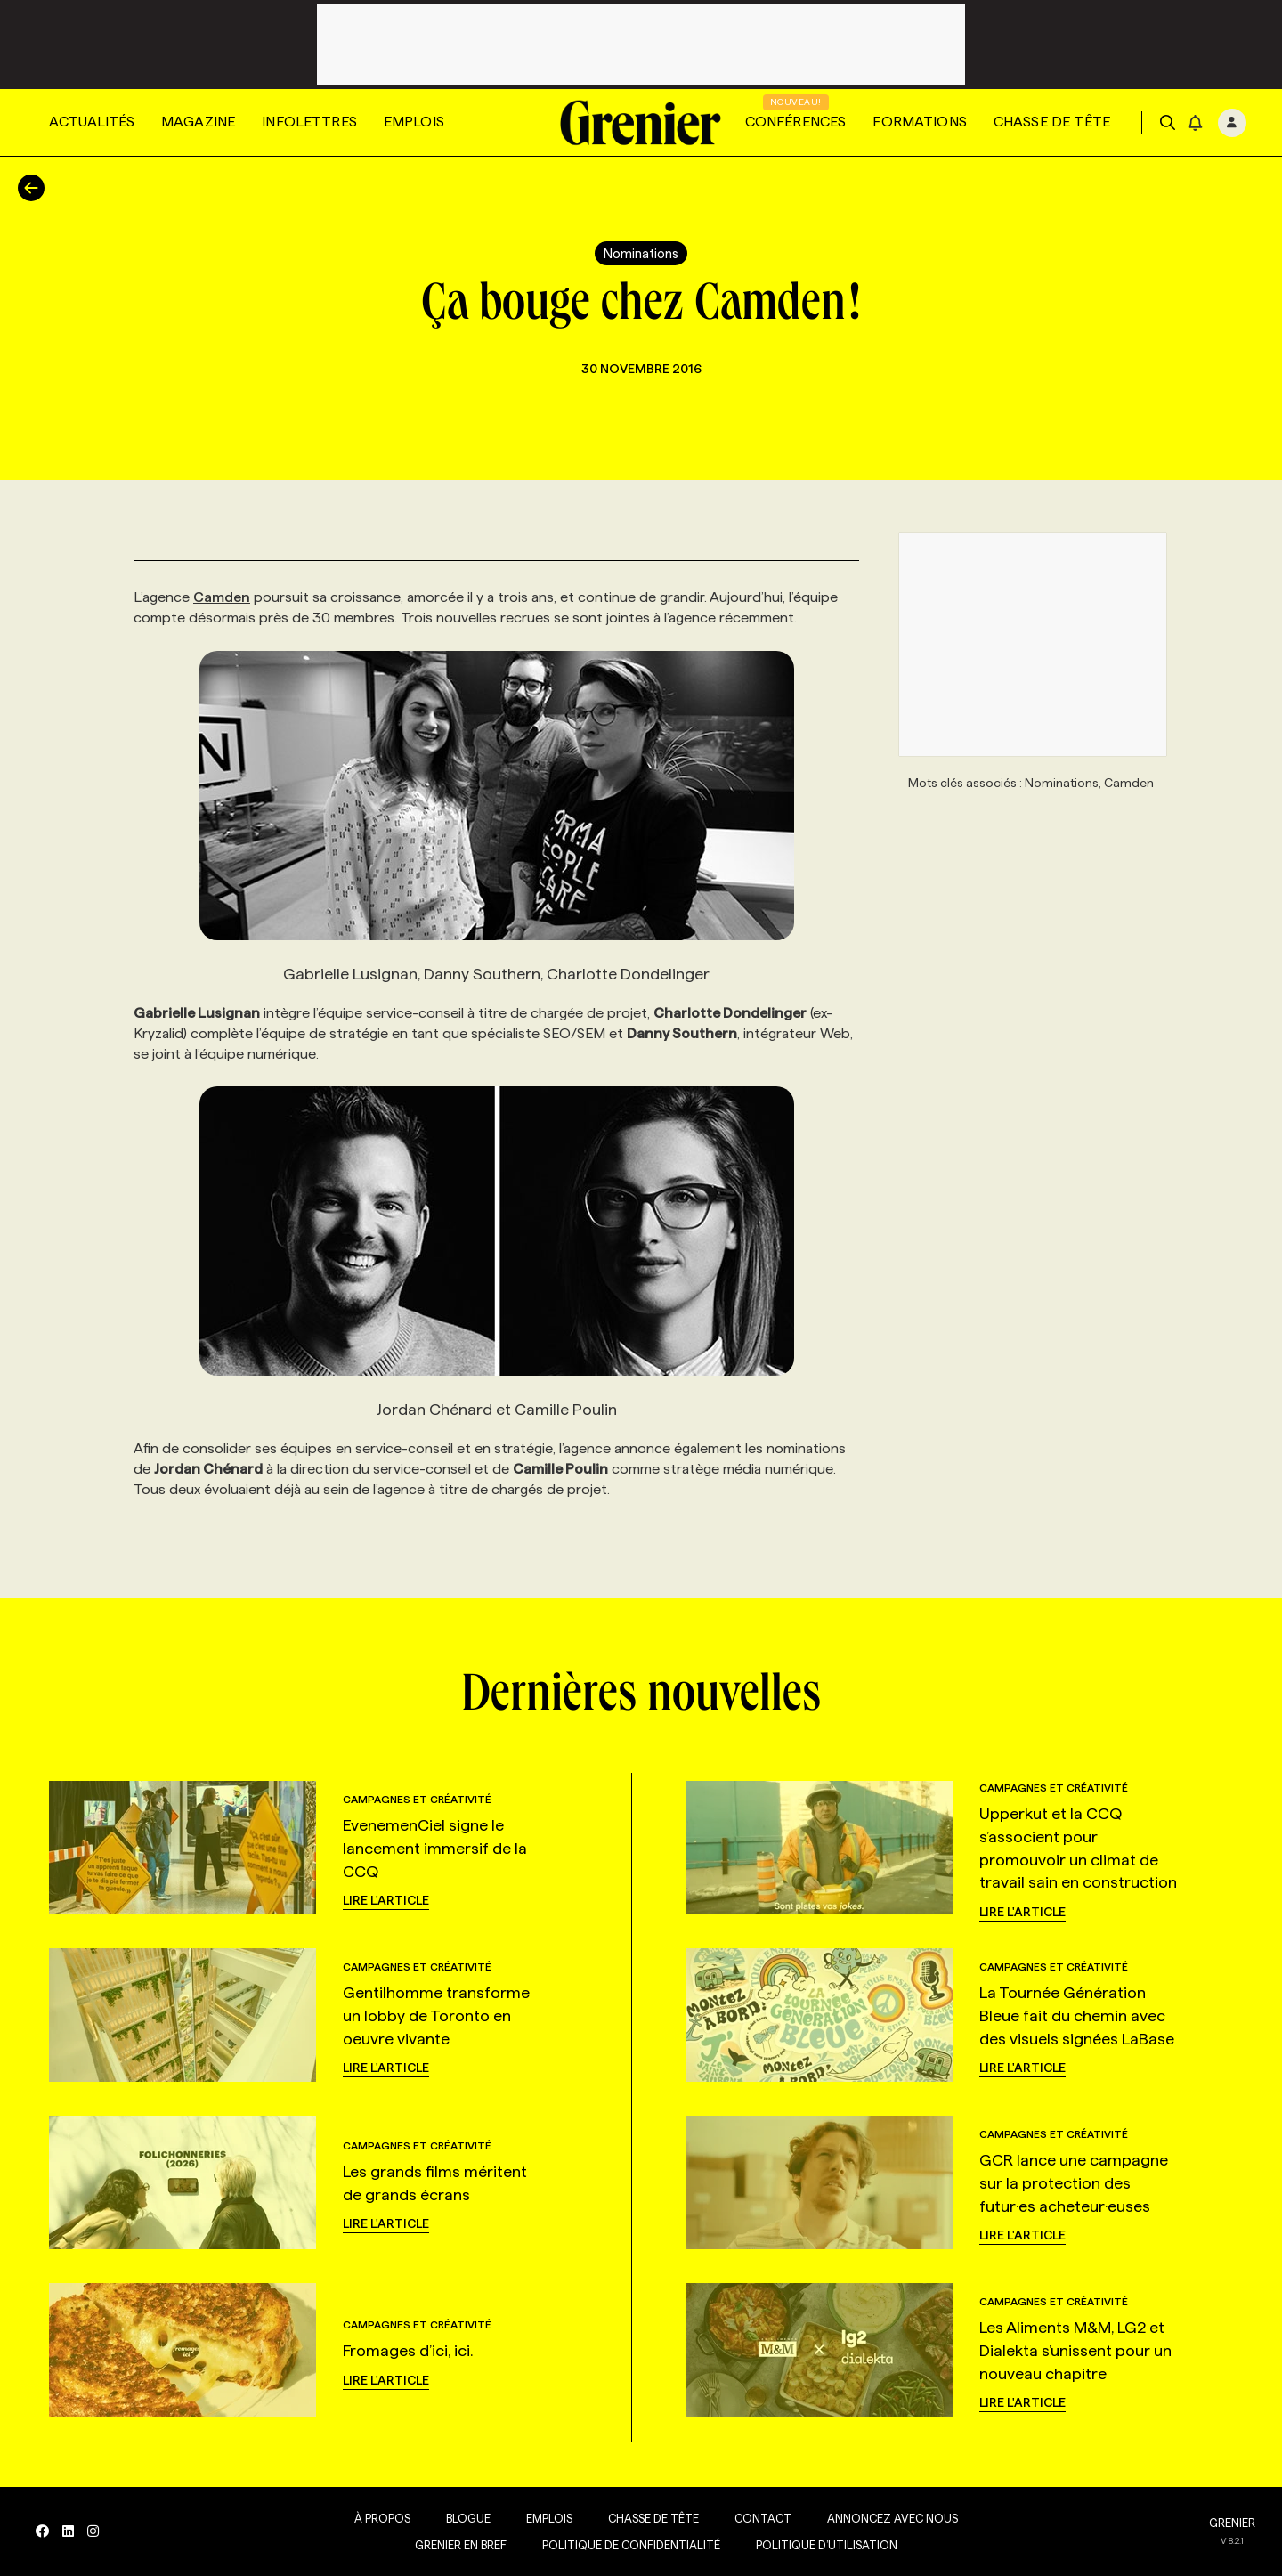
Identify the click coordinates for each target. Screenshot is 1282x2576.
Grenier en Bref (461, 2545)
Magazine (198, 121)
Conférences (796, 121)
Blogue (468, 2518)
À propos (382, 2518)
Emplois (414, 121)
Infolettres (309, 121)
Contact (762, 2518)
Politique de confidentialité (631, 2545)
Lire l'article (386, 1900)
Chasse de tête (1052, 121)
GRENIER (1232, 2522)
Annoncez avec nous (892, 2518)
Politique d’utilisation (826, 2545)
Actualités (91, 121)
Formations (919, 121)
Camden (221, 597)
